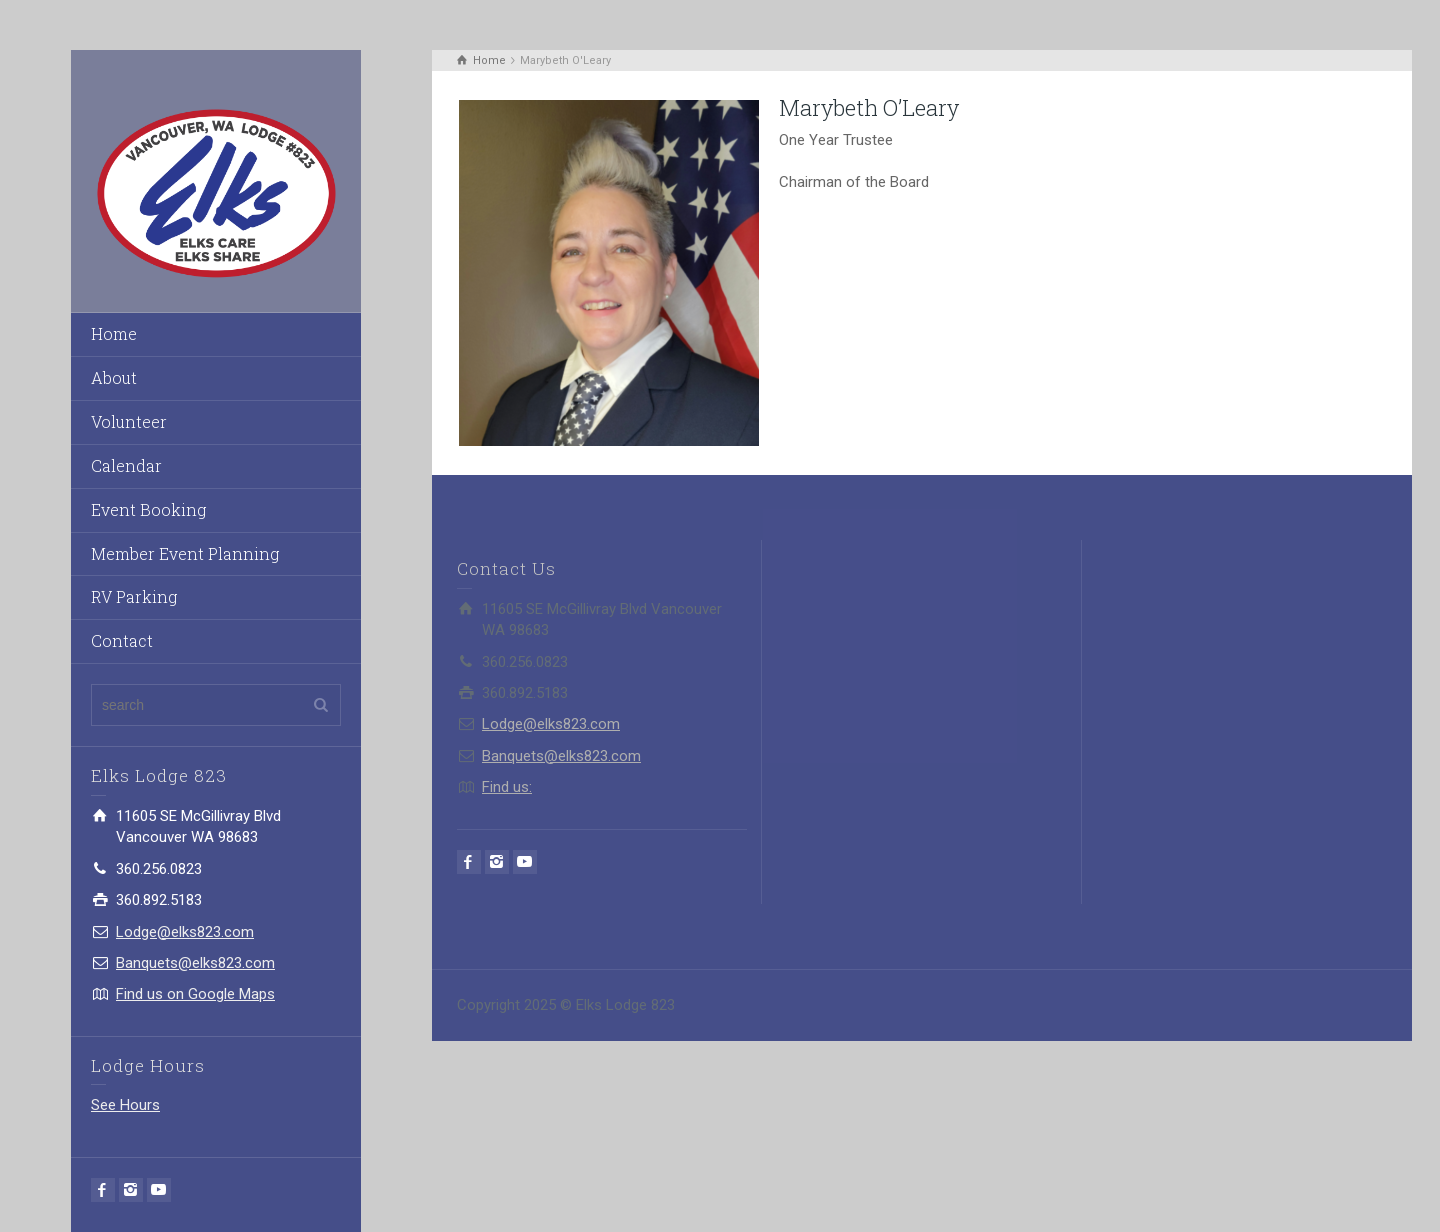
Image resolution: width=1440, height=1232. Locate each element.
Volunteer (129, 421)
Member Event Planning (185, 553)
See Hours (125, 1105)
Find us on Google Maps (195, 994)
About (114, 377)
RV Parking (134, 596)
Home (114, 333)
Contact (122, 640)
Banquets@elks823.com (195, 963)
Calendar (126, 465)
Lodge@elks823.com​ (185, 932)
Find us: (507, 787)
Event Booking (148, 509)
